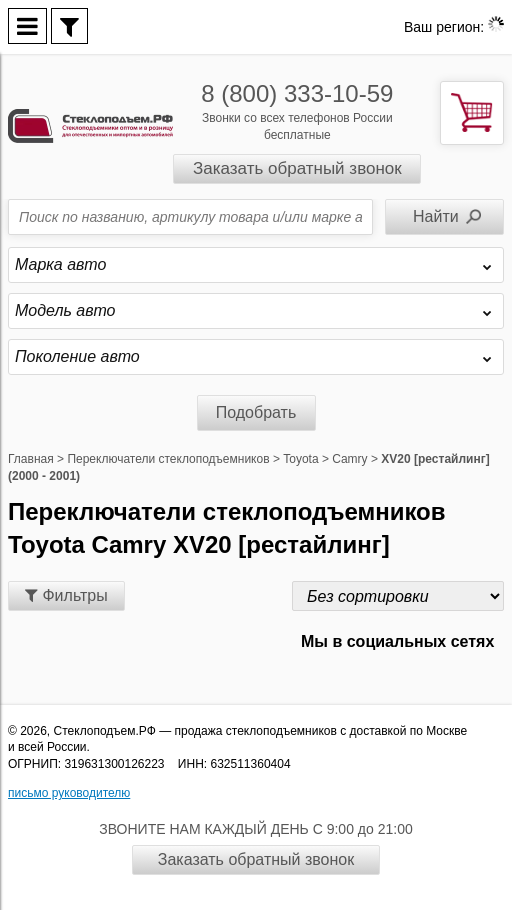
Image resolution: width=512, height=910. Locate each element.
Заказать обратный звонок (297, 168)
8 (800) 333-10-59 (297, 93)
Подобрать (256, 412)
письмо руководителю (69, 793)
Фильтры (66, 595)
